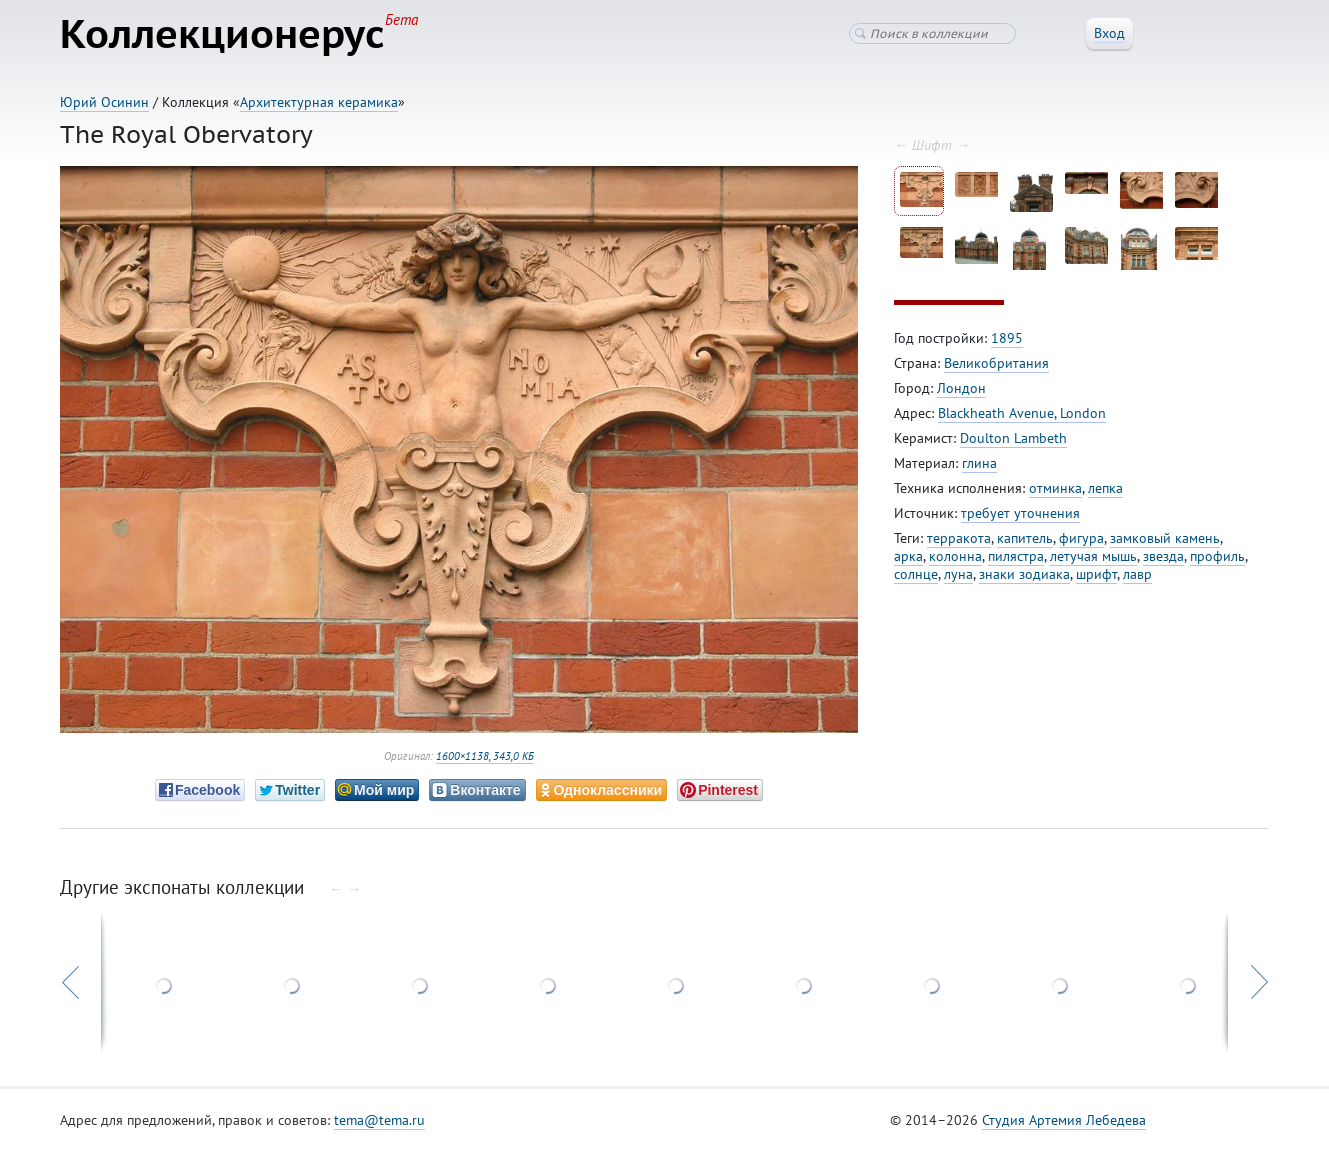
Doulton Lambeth (1013, 438)
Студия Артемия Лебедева (1064, 1120)
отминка (1055, 488)
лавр (1137, 574)
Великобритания (996, 363)
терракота (959, 538)
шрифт (1096, 574)
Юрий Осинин (104, 102)
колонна (955, 556)
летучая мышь (1093, 556)
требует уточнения (1020, 513)
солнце (916, 574)
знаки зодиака (1024, 574)
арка (908, 556)
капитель (1025, 538)
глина (979, 463)
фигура (1081, 538)
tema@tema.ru (379, 1120)
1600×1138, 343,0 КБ (485, 756)
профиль (1217, 556)
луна (958, 574)
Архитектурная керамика (319, 102)
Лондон (961, 388)
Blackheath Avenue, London (1022, 413)
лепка (1105, 488)
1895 (1007, 338)
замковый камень (1165, 538)
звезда (1163, 556)
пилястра (1016, 556)
